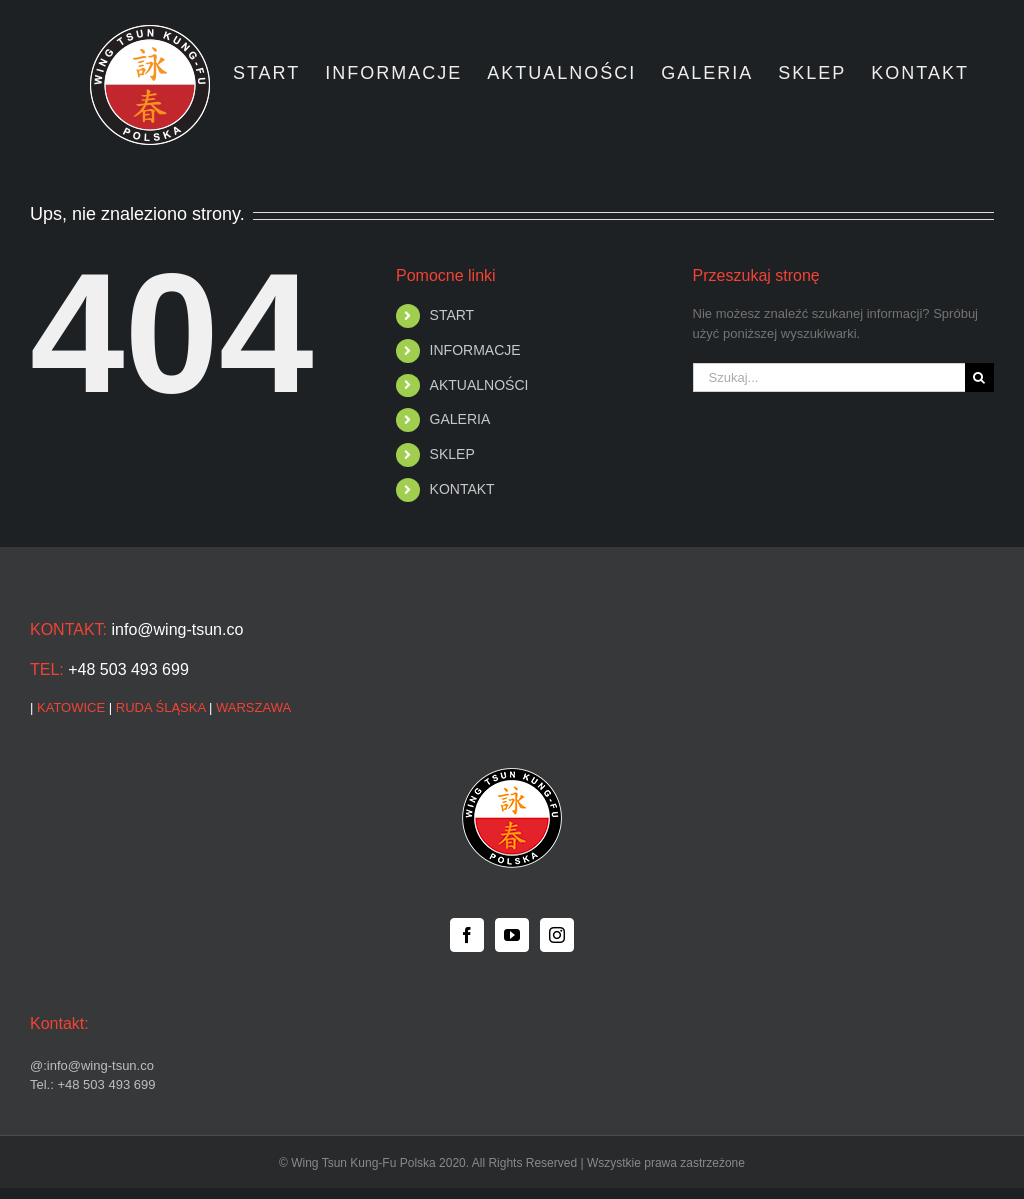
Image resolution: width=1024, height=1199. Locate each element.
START (452, 315)
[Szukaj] (979, 377)
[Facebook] (467, 935)
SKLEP (452, 454)
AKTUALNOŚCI (479, 385)
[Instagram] (557, 935)
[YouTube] (512, 935)
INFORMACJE (475, 350)
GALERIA (460, 419)
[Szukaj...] (829, 377)
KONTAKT (462, 489)
